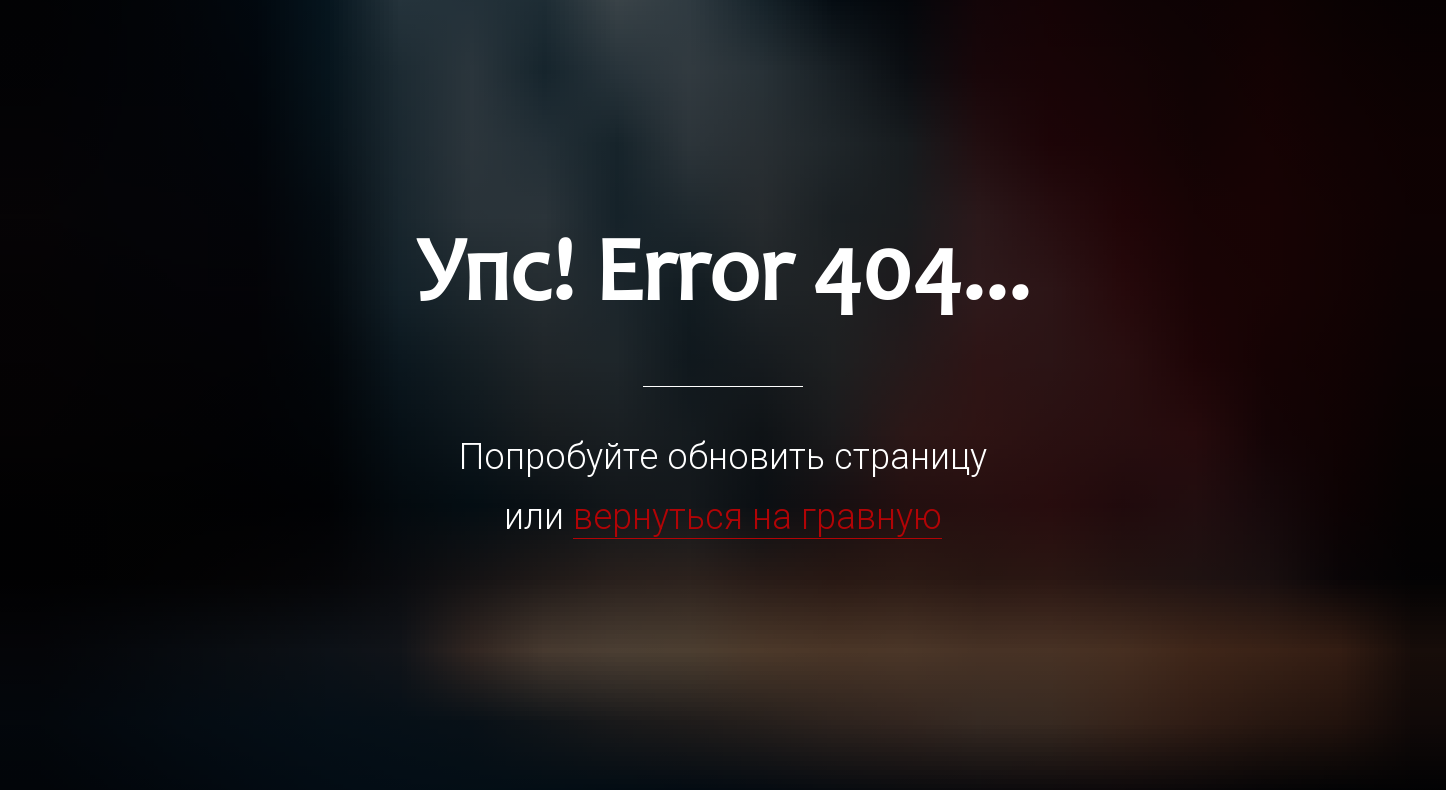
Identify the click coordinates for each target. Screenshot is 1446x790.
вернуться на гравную (757, 517)
